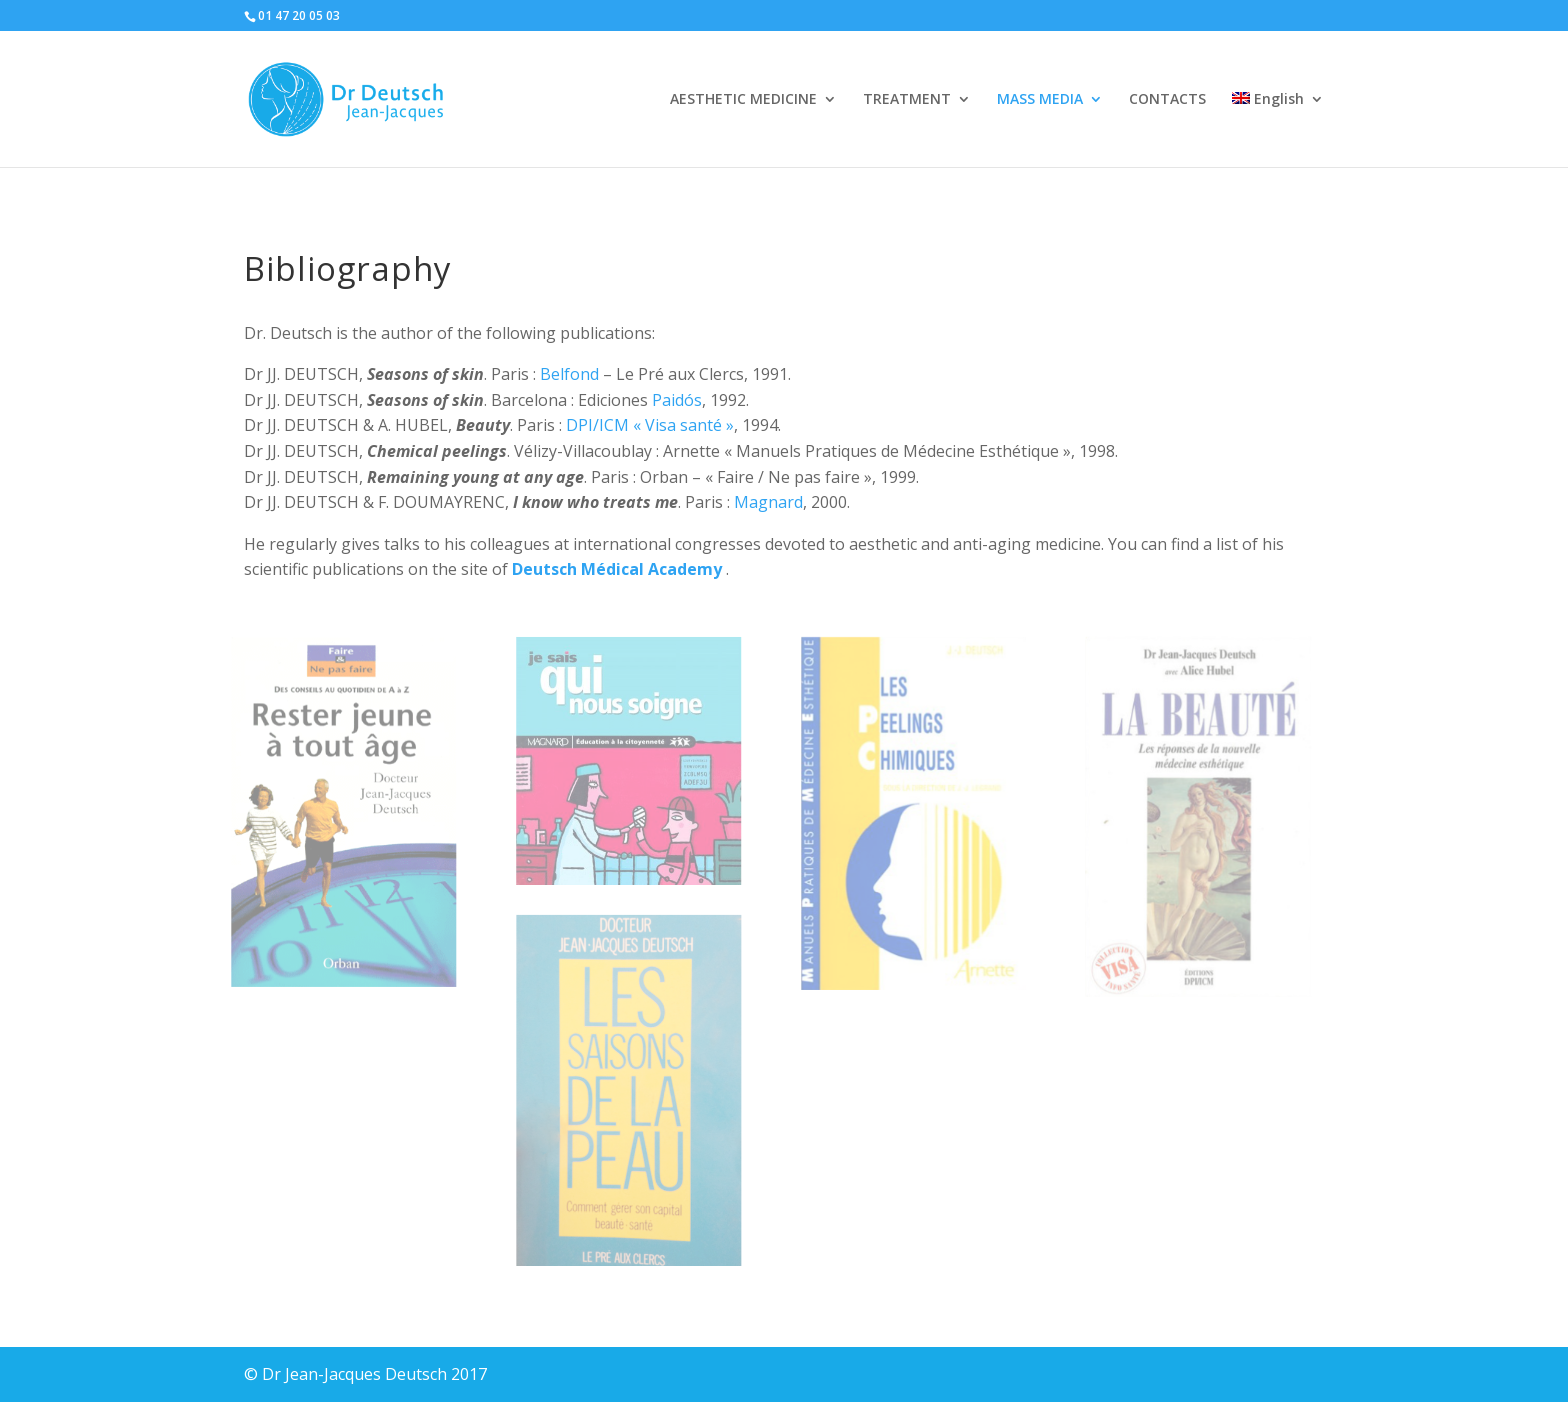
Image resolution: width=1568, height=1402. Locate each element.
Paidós (677, 400)
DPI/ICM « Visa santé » (650, 425)
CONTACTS (1167, 100)
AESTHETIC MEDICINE (743, 100)
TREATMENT (907, 100)
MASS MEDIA (1040, 100)
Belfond (569, 374)
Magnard (768, 502)
